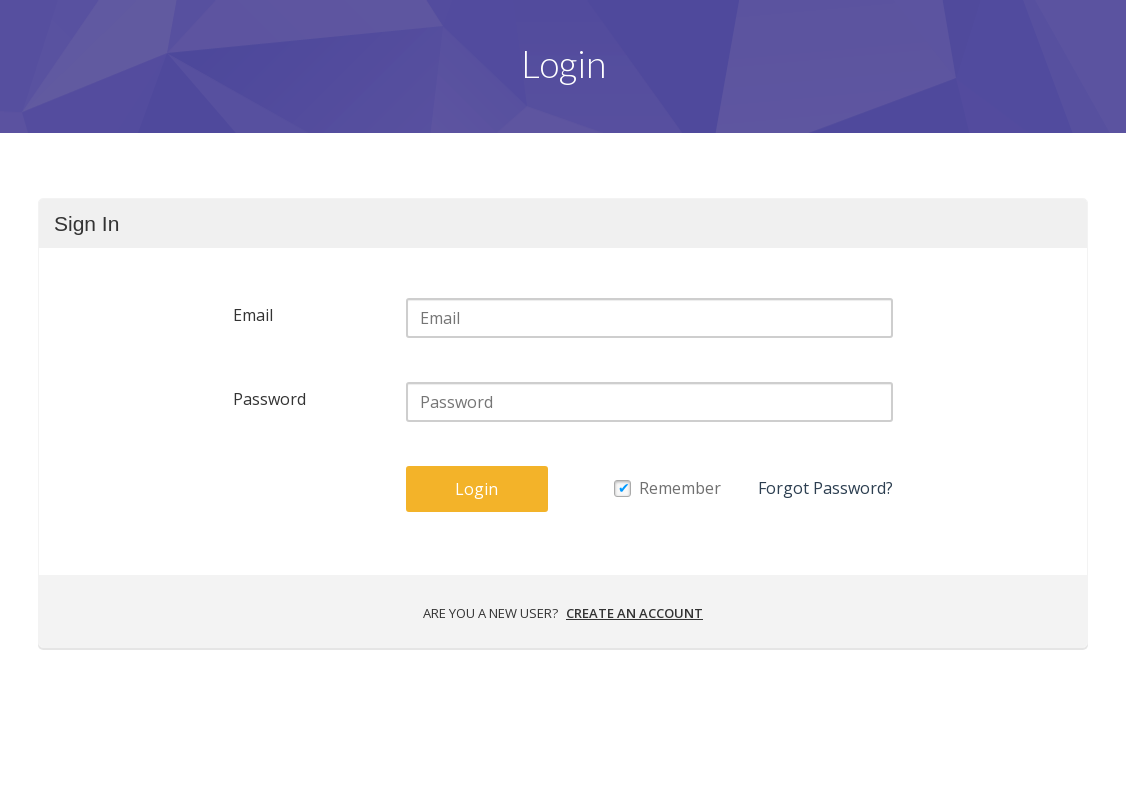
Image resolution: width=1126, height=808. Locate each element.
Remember (680, 488)
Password (269, 399)
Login (476, 489)
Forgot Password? (825, 488)
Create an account (634, 613)
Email (253, 315)
